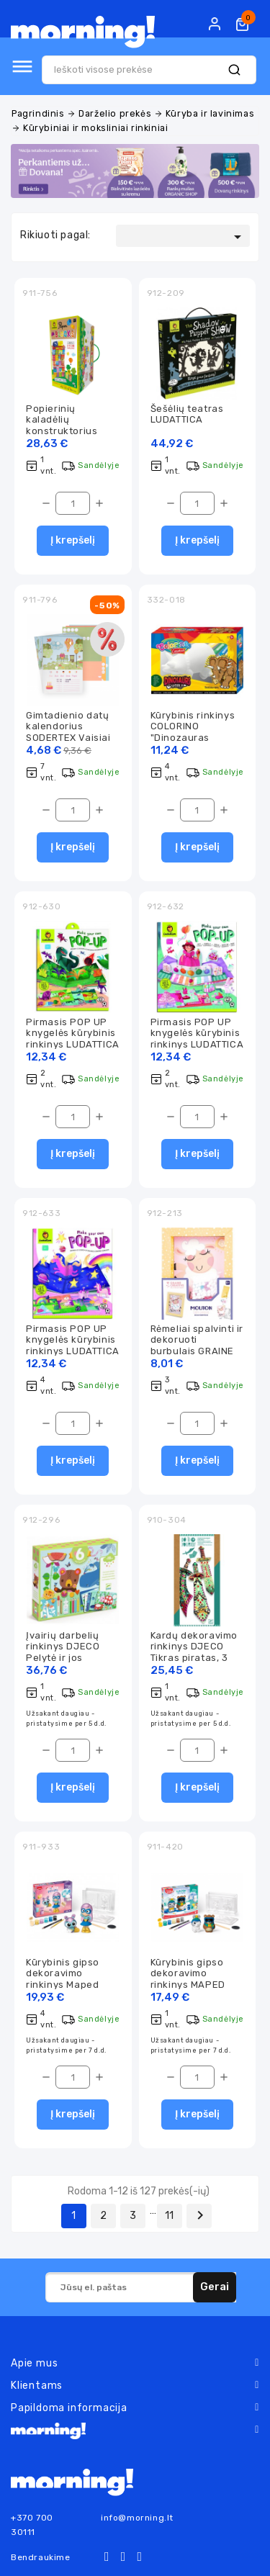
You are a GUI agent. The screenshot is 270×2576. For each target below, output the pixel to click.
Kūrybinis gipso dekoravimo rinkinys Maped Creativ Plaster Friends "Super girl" (73, 1984)
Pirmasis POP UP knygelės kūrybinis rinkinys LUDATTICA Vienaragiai (73, 1345)
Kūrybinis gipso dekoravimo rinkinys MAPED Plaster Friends (187, 1979)
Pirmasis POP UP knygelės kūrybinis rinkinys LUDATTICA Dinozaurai (73, 1038)
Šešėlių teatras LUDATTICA (187, 414)
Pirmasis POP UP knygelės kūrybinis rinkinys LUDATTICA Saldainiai (197, 1038)
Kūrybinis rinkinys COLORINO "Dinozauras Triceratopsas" (192, 732)
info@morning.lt (137, 2518)
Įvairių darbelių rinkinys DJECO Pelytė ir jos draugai (62, 1652)
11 (169, 2216)
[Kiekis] (72, 503)
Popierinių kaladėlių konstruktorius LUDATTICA (61, 425)
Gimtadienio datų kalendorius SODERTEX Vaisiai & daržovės (68, 732)
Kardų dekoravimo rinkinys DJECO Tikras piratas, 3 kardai (194, 1652)
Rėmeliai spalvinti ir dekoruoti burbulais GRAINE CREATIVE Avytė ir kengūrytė (197, 1351)
